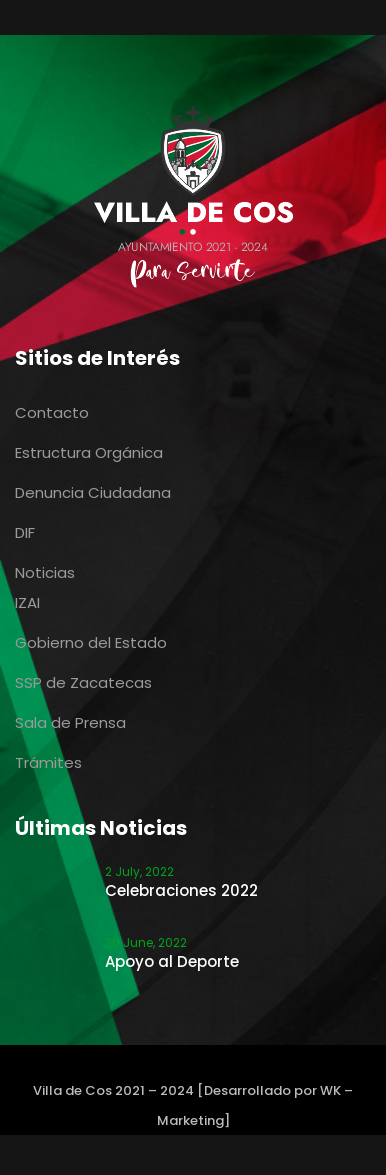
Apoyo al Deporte (172, 961)
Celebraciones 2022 (181, 890)
